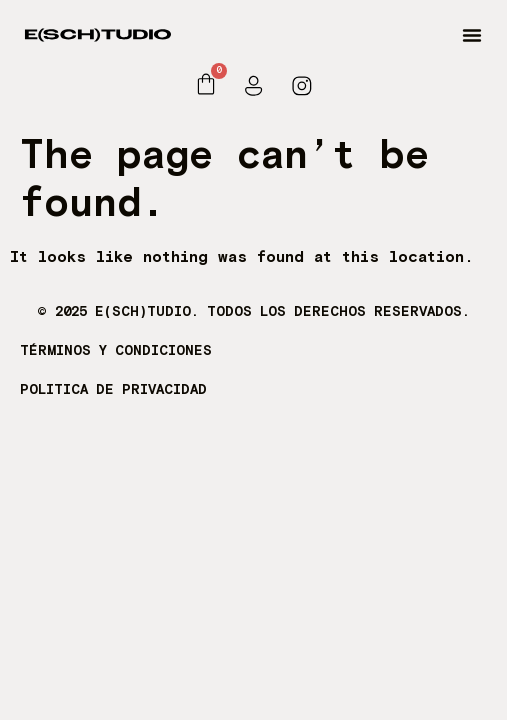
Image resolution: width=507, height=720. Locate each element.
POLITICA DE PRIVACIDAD (113, 390)
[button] (472, 35)
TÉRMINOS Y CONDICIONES (116, 351)
